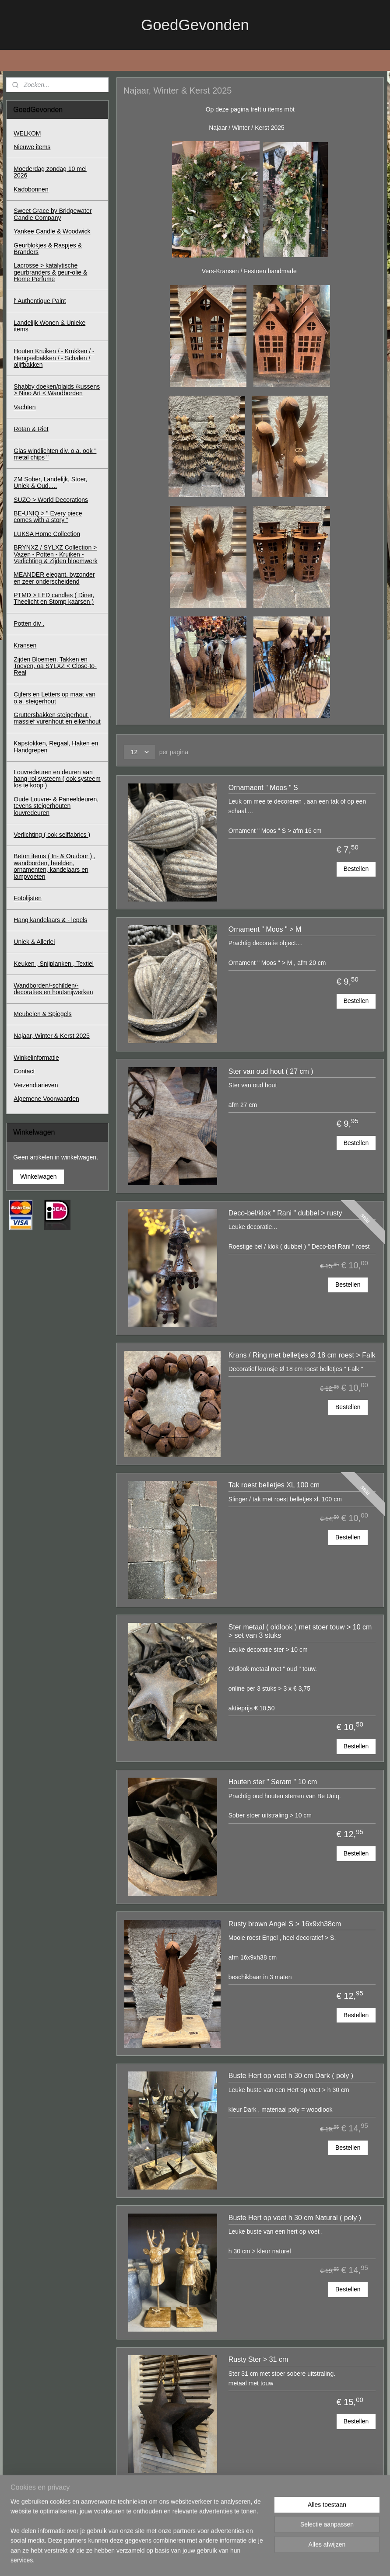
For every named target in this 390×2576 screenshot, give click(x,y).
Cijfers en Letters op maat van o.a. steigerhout (54, 697)
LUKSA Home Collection (47, 533)
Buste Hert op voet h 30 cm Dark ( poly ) (290, 2075)
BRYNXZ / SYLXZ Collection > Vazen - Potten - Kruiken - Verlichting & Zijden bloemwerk (55, 554)
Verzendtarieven (36, 1085)
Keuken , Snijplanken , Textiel (54, 963)
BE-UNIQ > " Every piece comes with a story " (48, 516)
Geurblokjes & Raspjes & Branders (48, 248)
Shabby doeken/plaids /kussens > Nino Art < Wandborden (57, 390)
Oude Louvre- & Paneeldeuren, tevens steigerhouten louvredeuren (56, 806)
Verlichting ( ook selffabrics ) (52, 834)
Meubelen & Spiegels (42, 1013)
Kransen (25, 645)
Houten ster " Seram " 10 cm (272, 1782)
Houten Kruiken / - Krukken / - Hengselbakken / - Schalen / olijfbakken (54, 358)
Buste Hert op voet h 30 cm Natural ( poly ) (294, 2217)
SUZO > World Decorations (51, 499)
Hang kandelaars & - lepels (50, 919)
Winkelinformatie (36, 1057)
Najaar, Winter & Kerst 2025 (52, 1035)
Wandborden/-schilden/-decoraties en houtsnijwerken (53, 989)
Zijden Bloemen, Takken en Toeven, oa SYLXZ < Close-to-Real (55, 666)
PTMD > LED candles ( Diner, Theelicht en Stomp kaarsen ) (54, 598)
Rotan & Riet (31, 428)
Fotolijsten (28, 898)
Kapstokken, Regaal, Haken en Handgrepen (56, 746)
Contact (24, 1071)
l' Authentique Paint (40, 300)
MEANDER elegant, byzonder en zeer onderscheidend (54, 578)
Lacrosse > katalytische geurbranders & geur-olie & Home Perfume (50, 272)
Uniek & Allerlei (34, 941)
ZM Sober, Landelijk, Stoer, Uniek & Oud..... (50, 482)
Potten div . (29, 623)
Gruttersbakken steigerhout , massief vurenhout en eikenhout (57, 718)
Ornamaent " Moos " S (263, 787)
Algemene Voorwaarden (46, 1098)
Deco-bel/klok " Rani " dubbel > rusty (285, 1213)
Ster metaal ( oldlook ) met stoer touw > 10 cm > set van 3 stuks (300, 1631)
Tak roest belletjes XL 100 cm (274, 1485)
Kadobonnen (31, 189)
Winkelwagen (38, 1176)
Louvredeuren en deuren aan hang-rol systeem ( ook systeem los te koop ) (57, 779)
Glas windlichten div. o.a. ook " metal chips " (55, 454)
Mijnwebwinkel (282, 2559)
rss (186, 2559)
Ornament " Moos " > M (265, 929)
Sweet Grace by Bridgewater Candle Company (52, 214)
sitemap (170, 2559)
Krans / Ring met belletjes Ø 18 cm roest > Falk (302, 1354)
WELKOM (27, 133)
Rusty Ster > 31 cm (258, 2359)
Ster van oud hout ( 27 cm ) (270, 1071)
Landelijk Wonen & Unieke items (49, 326)
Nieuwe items (32, 146)
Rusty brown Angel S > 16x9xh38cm (284, 1923)
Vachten (24, 407)
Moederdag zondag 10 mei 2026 (50, 172)
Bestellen (356, 868)
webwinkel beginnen (214, 2559)
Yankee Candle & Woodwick (52, 231)
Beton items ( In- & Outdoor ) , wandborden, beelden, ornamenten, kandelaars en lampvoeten (54, 866)
